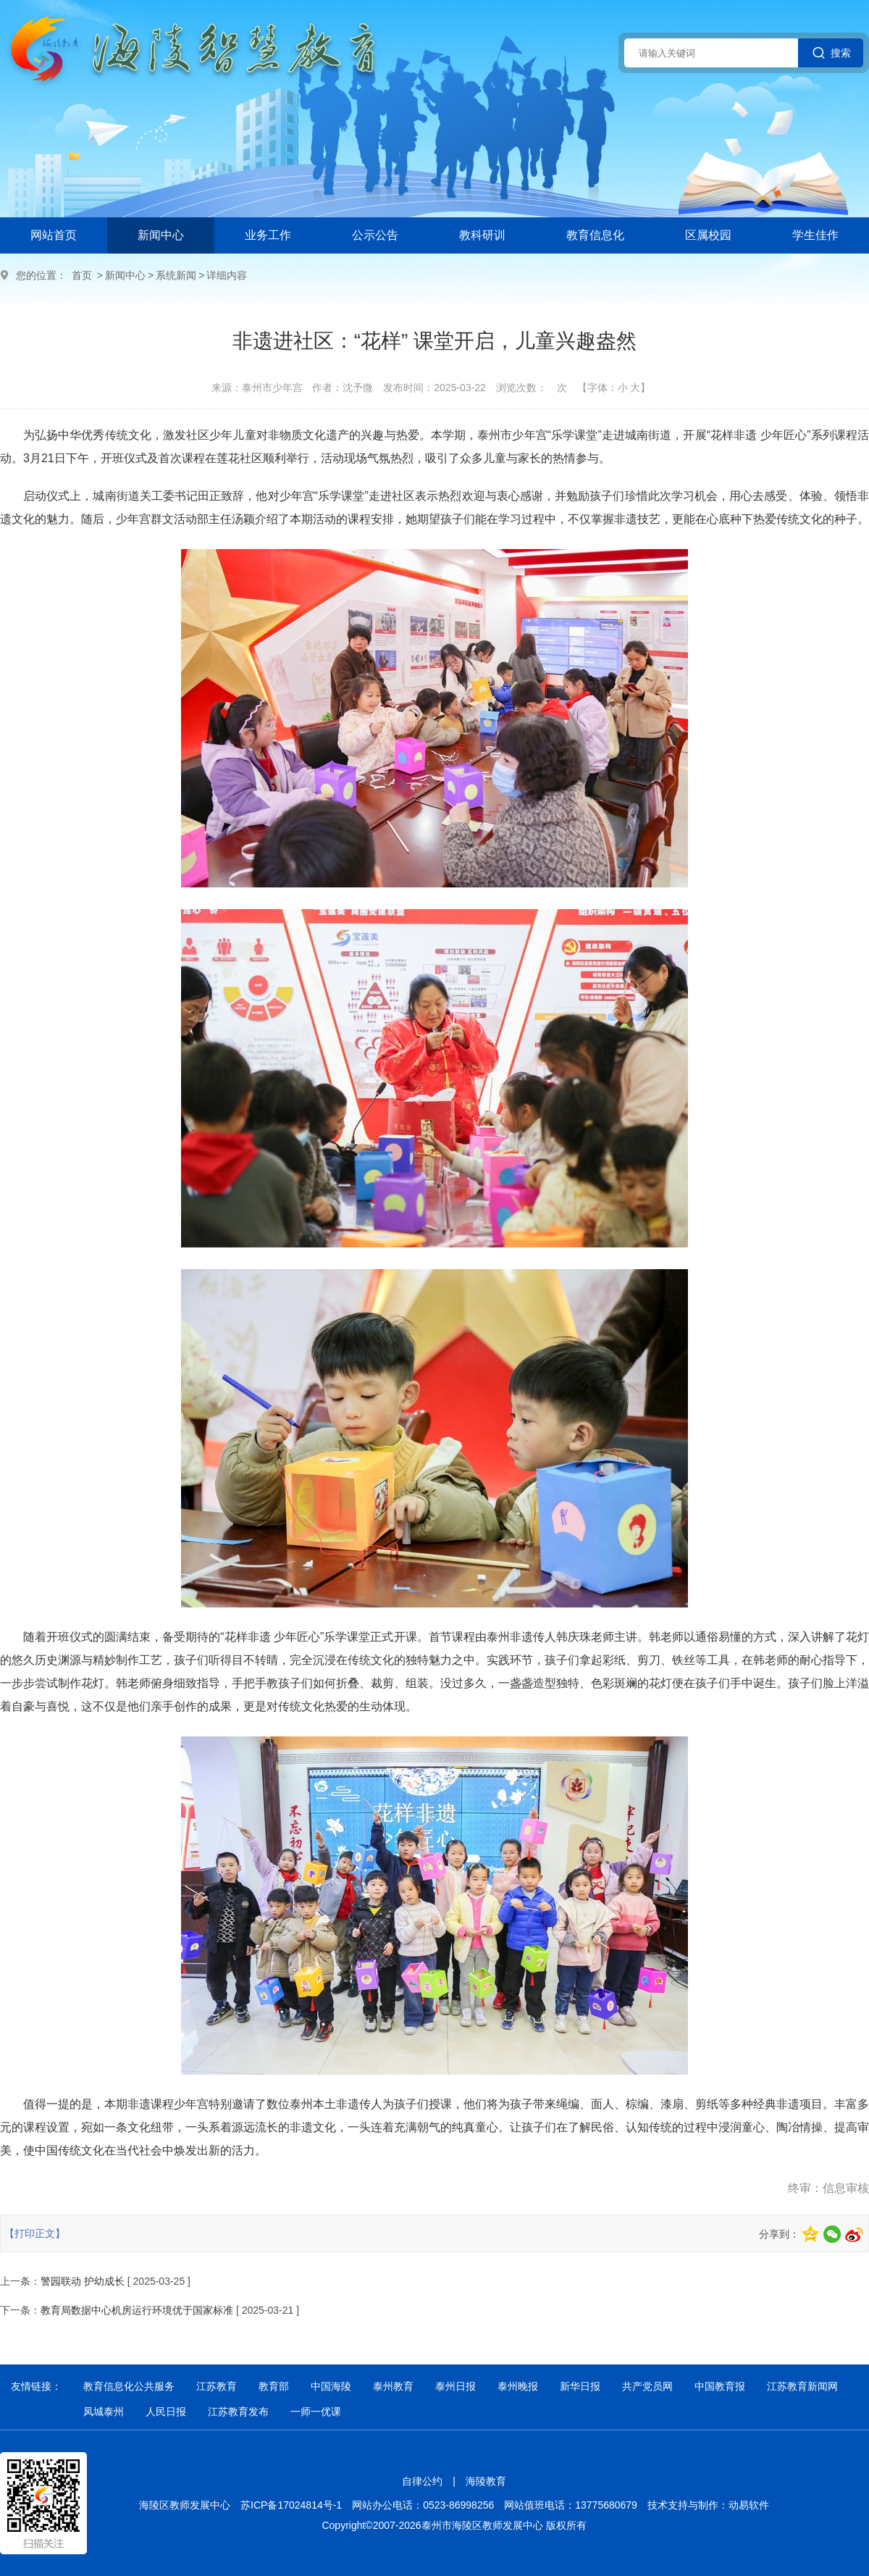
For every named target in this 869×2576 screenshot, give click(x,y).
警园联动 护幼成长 (83, 2281)
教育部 (274, 2386)
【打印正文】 (34, 2233)
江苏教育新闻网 (802, 2386)
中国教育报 (719, 2386)
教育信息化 (595, 235)
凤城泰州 (103, 2411)
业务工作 (268, 235)
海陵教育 (486, 2481)
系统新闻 (176, 275)
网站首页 (53, 235)
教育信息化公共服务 (129, 2386)
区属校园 (708, 235)
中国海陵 (331, 2386)
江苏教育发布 (238, 2411)
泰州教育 (393, 2386)
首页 (82, 275)
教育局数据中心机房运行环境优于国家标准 (137, 2310)
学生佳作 (815, 235)
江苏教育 (216, 2386)
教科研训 (482, 235)
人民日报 (166, 2411)
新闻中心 (161, 235)
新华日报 (580, 2386)
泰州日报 (455, 2386)
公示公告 (375, 235)
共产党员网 (647, 2386)
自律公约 (422, 2481)
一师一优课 (315, 2411)
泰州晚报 (518, 2386)
